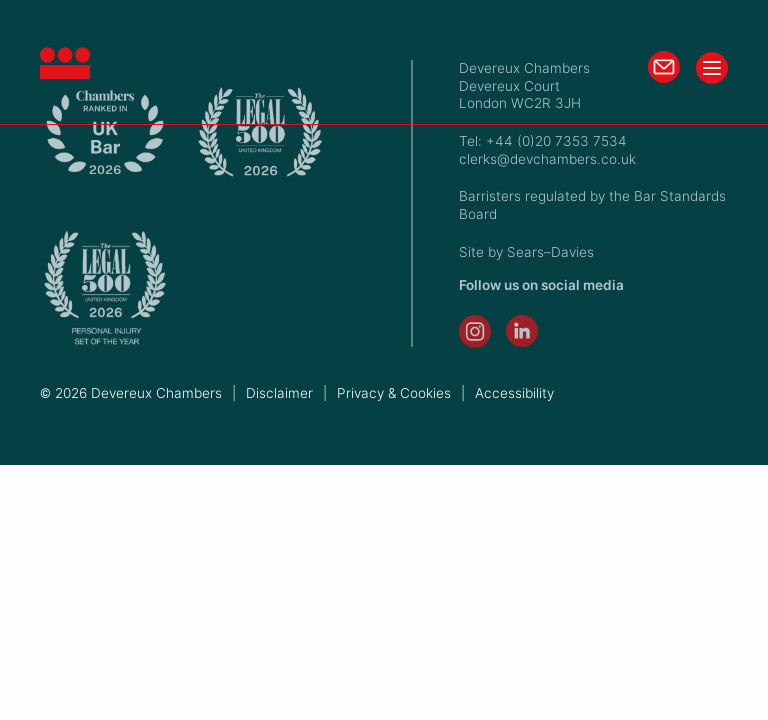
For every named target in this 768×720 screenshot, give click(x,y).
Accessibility (514, 393)
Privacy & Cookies (394, 393)
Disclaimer (279, 393)
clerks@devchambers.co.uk (547, 159)
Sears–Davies (550, 252)
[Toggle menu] (712, 68)
